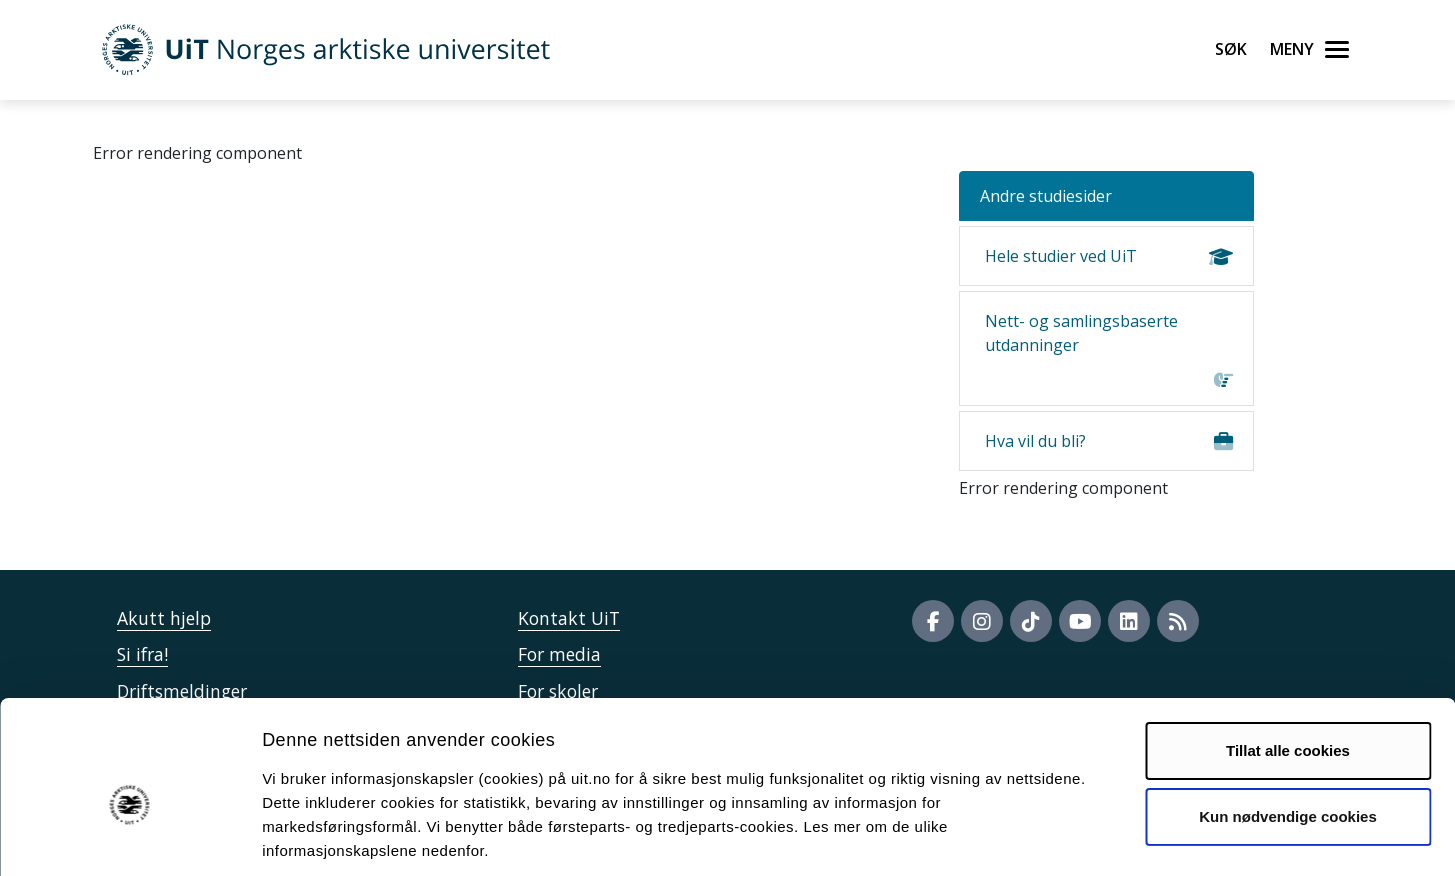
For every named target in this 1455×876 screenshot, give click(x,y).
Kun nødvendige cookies (1288, 721)
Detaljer (1065, 836)
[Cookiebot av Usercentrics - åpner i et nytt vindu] (129, 837)
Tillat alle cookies (1288, 656)
